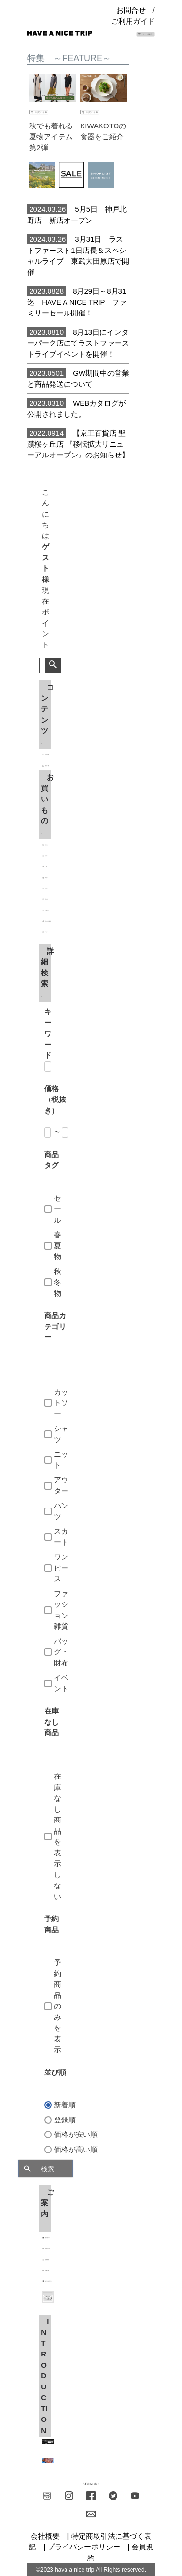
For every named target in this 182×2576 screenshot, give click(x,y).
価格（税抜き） (55, 1099)
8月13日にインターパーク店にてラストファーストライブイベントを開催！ (78, 342)
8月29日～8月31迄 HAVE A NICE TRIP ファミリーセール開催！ (77, 301)
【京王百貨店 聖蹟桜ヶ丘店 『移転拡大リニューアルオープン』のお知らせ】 (78, 443)
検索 (53, 665)
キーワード (47, 1033)
